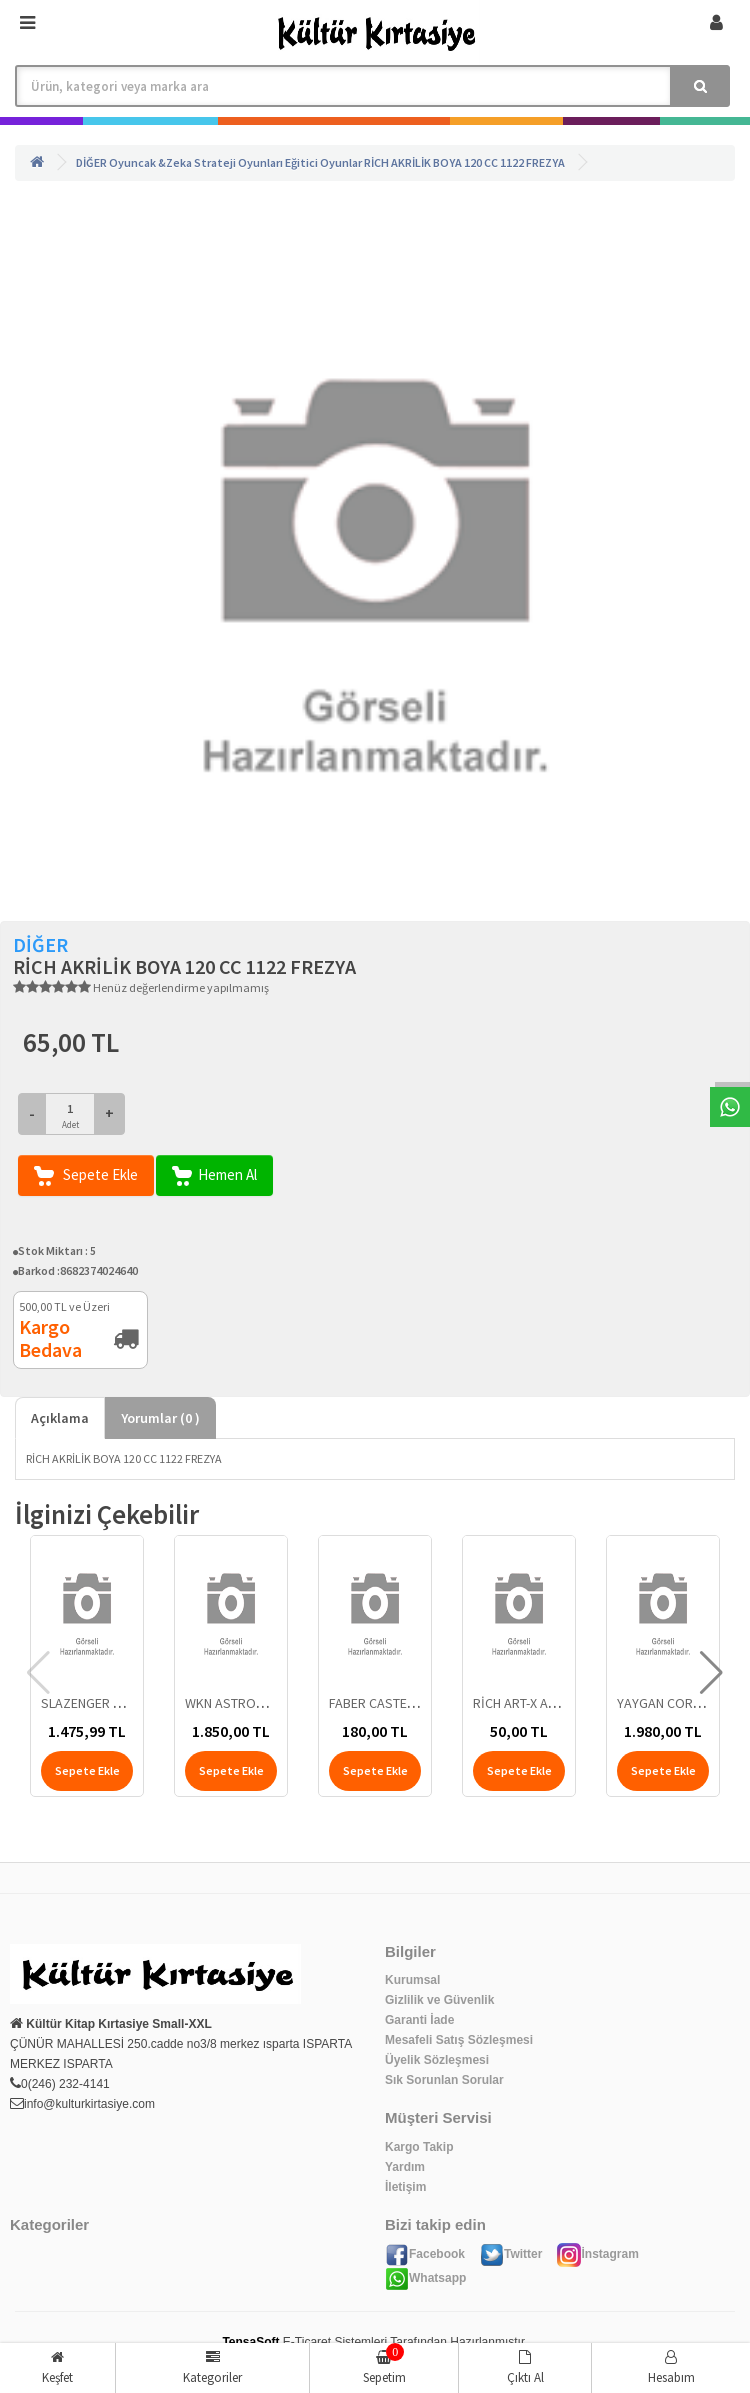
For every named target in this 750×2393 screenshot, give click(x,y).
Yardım (405, 2167)
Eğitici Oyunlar (323, 162)
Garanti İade (419, 2020)
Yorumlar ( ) (160, 1418)
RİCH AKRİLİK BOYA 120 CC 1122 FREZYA (464, 162)
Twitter (511, 2254)
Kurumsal (412, 1980)
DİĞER (91, 162)
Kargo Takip (419, 2147)
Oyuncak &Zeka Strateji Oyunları (196, 162)
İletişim (405, 2187)
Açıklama (60, 1418)
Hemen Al (214, 1175)
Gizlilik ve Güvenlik (439, 2000)
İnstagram (597, 2254)
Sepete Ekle (86, 1175)
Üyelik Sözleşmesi (437, 2060)
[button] (711, 1673)
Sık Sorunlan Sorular (444, 2080)
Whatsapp (425, 2278)
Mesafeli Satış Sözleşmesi (459, 2040)
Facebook (425, 2254)
